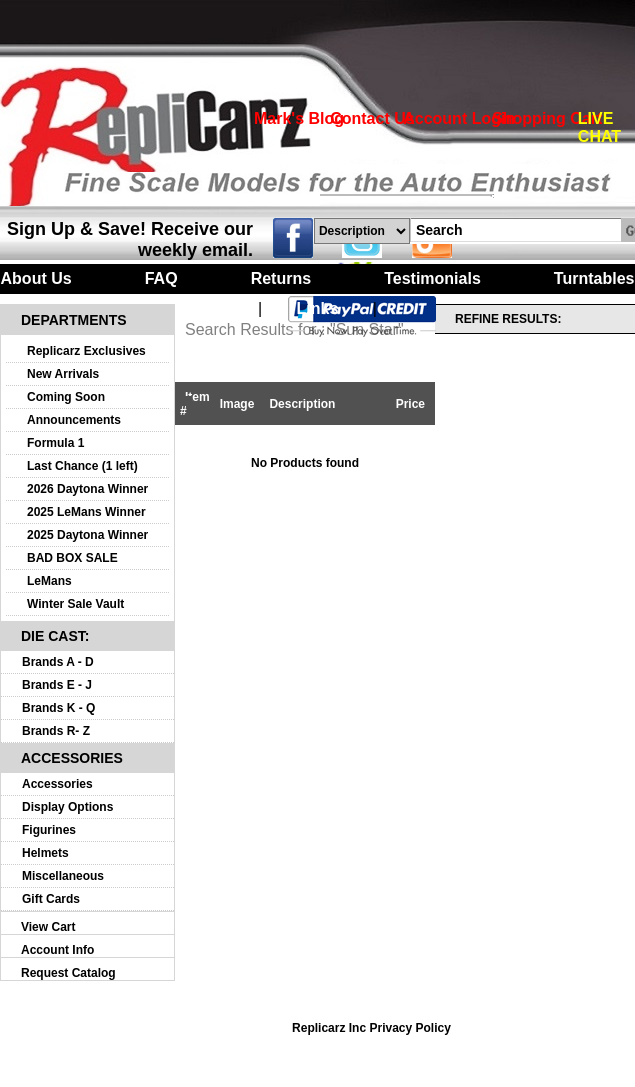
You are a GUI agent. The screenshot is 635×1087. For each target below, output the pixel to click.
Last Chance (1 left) (82, 466)
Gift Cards (51, 899)
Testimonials (432, 278)
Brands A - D (58, 662)
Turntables (594, 278)
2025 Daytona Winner (87, 535)
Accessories (57, 784)
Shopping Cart (547, 118)
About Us (36, 278)
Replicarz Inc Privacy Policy (371, 1028)
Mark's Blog (299, 118)
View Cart (48, 927)
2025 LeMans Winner (86, 512)
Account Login (459, 118)
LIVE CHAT (599, 127)
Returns (281, 278)
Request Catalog (68, 973)
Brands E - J (57, 685)
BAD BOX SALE (72, 558)
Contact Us (372, 118)
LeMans (49, 581)
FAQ (161, 278)
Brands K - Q (58, 708)
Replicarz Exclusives (86, 351)
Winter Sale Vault (75, 604)
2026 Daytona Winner (87, 489)
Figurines (49, 830)
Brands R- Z (56, 731)
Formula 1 (55, 443)
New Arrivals (63, 374)
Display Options (67, 807)
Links (318, 308)
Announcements (74, 420)
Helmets (45, 853)
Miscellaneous (63, 876)
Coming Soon (66, 397)
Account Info (57, 950)
